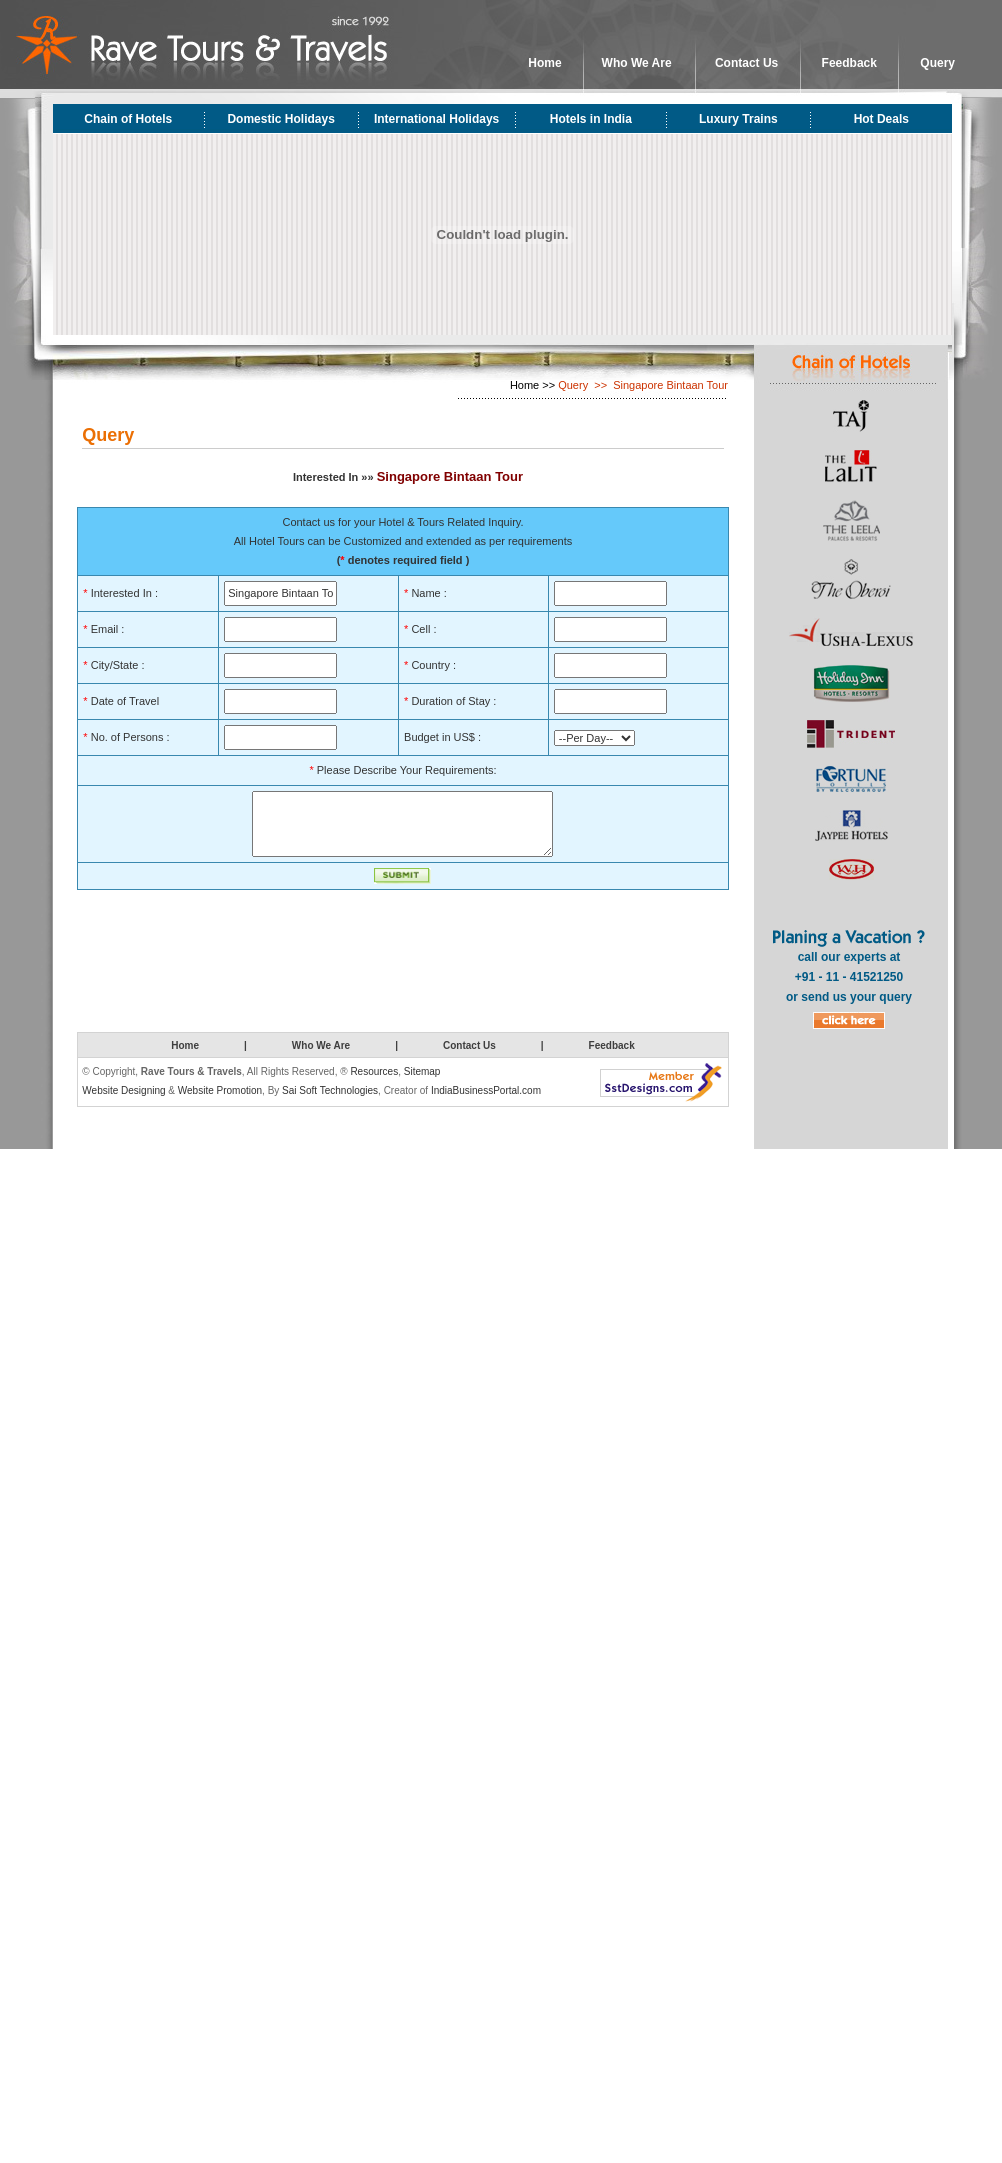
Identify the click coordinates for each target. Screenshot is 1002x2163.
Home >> (532, 385)
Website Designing (123, 1102)
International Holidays (436, 119)
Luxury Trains (738, 119)
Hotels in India (591, 119)
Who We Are (637, 63)
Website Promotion (220, 1102)
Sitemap (422, 1083)
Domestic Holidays (280, 119)
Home (544, 63)
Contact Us (746, 63)
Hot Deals (881, 119)
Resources (374, 1083)
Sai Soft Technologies (330, 1102)
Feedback (849, 63)
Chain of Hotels (128, 119)
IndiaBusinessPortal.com (486, 1102)
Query (937, 63)
